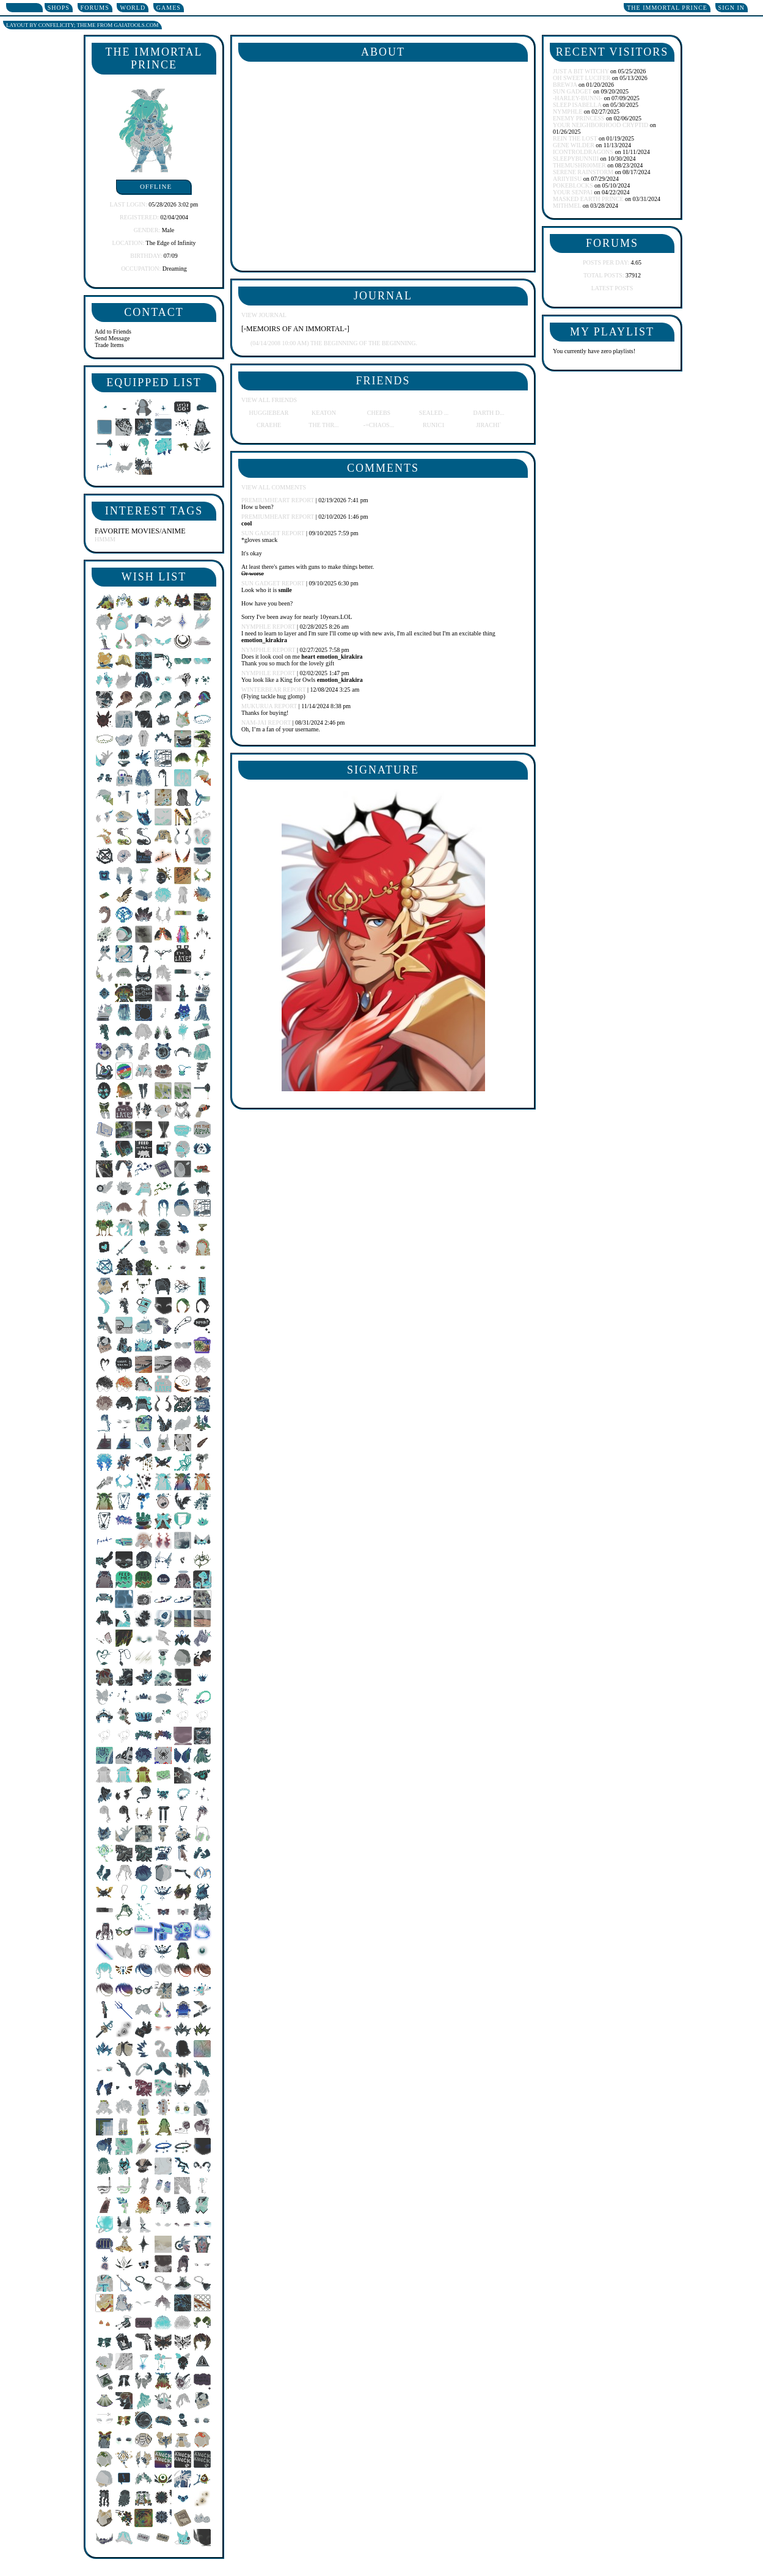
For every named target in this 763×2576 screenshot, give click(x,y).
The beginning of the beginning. (333, 343)
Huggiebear (269, 412)
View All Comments (273, 487)
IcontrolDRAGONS (583, 151)
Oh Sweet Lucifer (581, 78)
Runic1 (434, 425)
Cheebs (378, 412)
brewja (565, 84)
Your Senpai (573, 192)
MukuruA (256, 706)
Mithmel (567, 205)
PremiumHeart (265, 500)
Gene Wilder (573, 145)
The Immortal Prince (667, 7)
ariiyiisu (567, 178)
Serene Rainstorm (583, 172)
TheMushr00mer (579, 165)
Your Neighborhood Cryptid (600, 125)
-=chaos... (378, 425)
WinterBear (261, 689)
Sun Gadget (260, 533)
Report (303, 500)
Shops (59, 7)
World (132, 7)
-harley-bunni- (577, 98)
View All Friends (269, 400)
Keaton (324, 412)
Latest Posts (612, 288)
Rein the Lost (575, 138)
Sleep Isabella (577, 104)
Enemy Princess (578, 118)
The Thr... (323, 425)
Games (168, 7)
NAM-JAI (253, 722)
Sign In (731, 7)
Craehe (269, 425)
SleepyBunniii (576, 158)
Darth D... (488, 412)
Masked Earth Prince (588, 199)
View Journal (264, 315)
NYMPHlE (256, 626)
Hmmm (105, 539)
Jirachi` (489, 425)
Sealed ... (433, 412)
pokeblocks (573, 185)
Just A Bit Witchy (581, 71)
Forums (95, 7)
